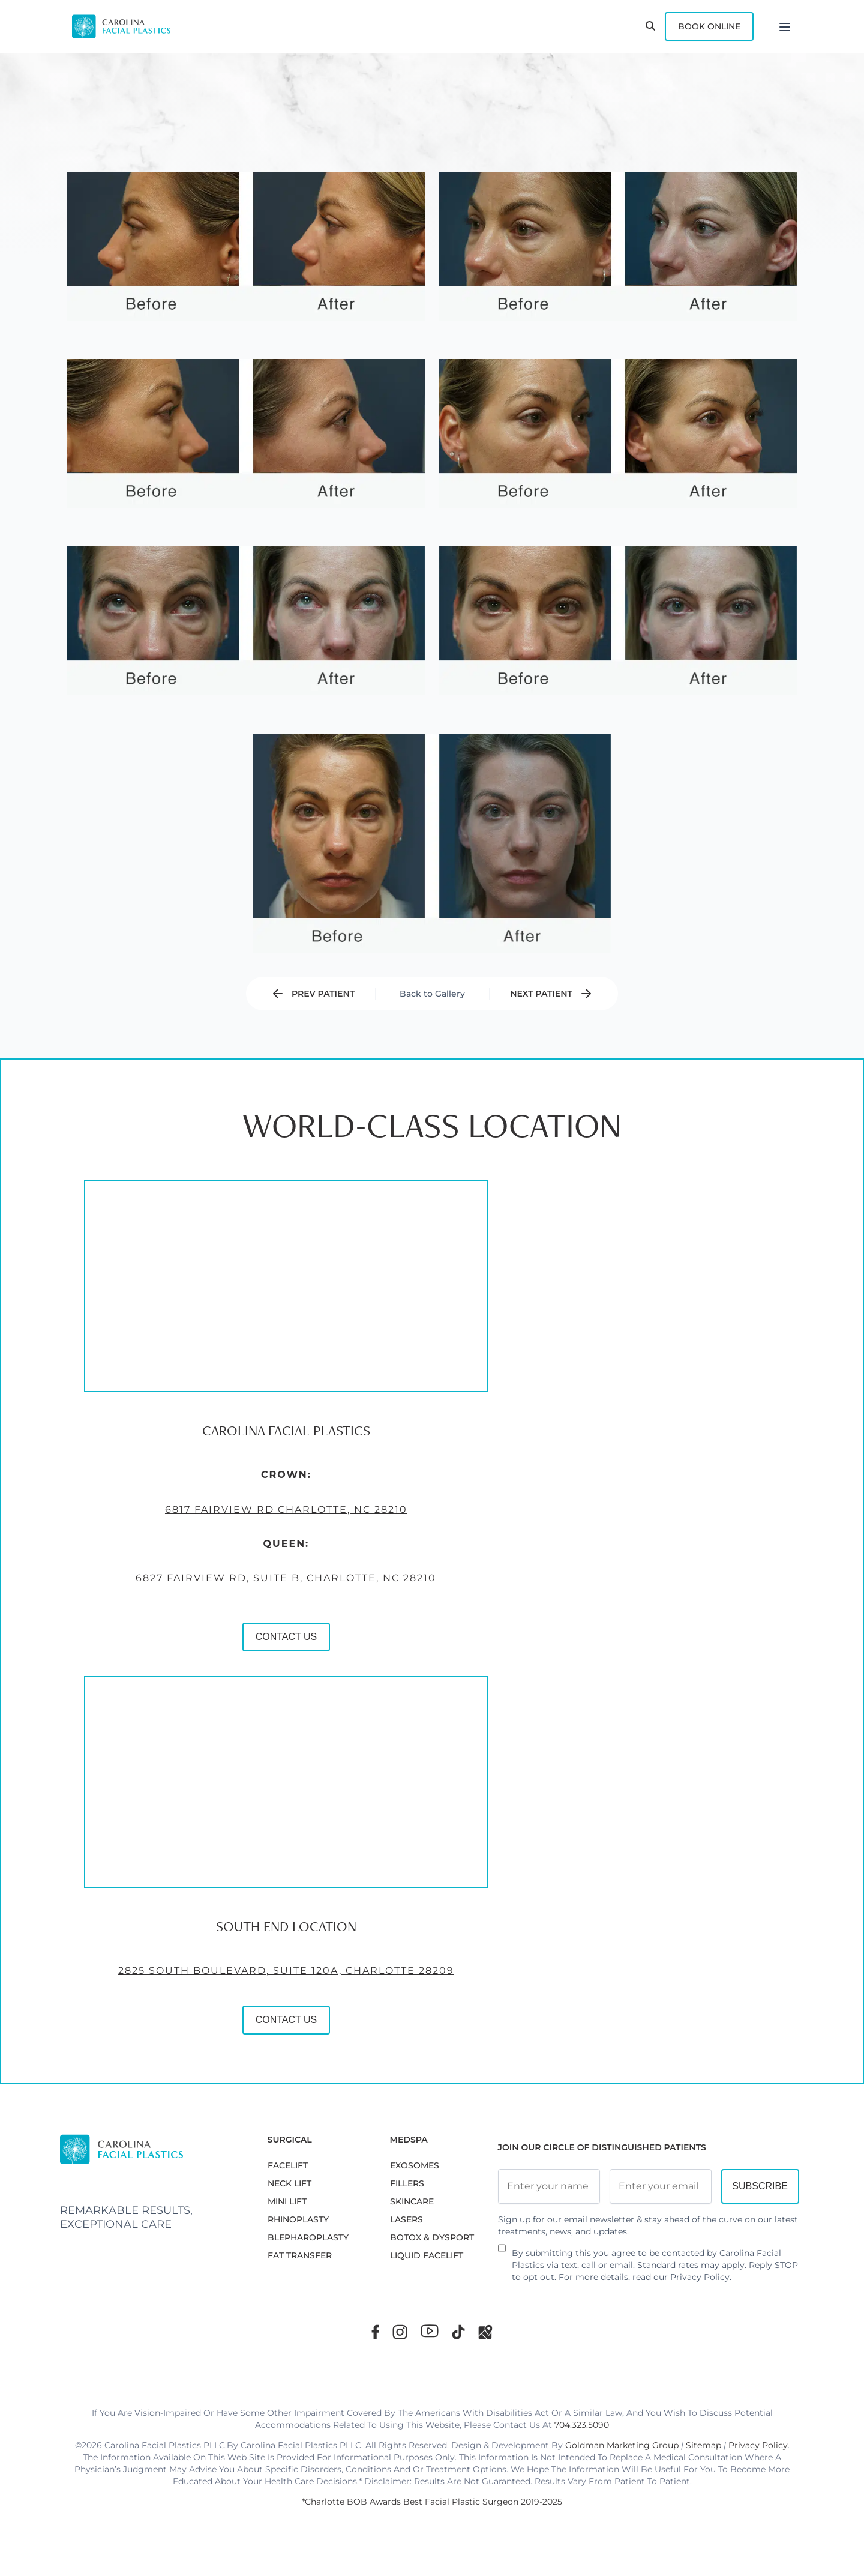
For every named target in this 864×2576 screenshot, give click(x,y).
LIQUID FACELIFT (426, 2255)
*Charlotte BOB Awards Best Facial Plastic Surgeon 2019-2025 (432, 2501)
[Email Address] (661, 2186)
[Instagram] (399, 2331)
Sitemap (703, 2445)
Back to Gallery (432, 993)
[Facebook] (375, 2331)
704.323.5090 (581, 2424)
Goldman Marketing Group (622, 2445)
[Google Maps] (485, 2331)
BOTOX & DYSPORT (432, 2237)
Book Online (709, 26)
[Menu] (785, 26)
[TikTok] (458, 2331)
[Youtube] (430, 2331)
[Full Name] (549, 2186)
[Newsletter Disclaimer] (502, 2253)
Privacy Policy (700, 2277)
